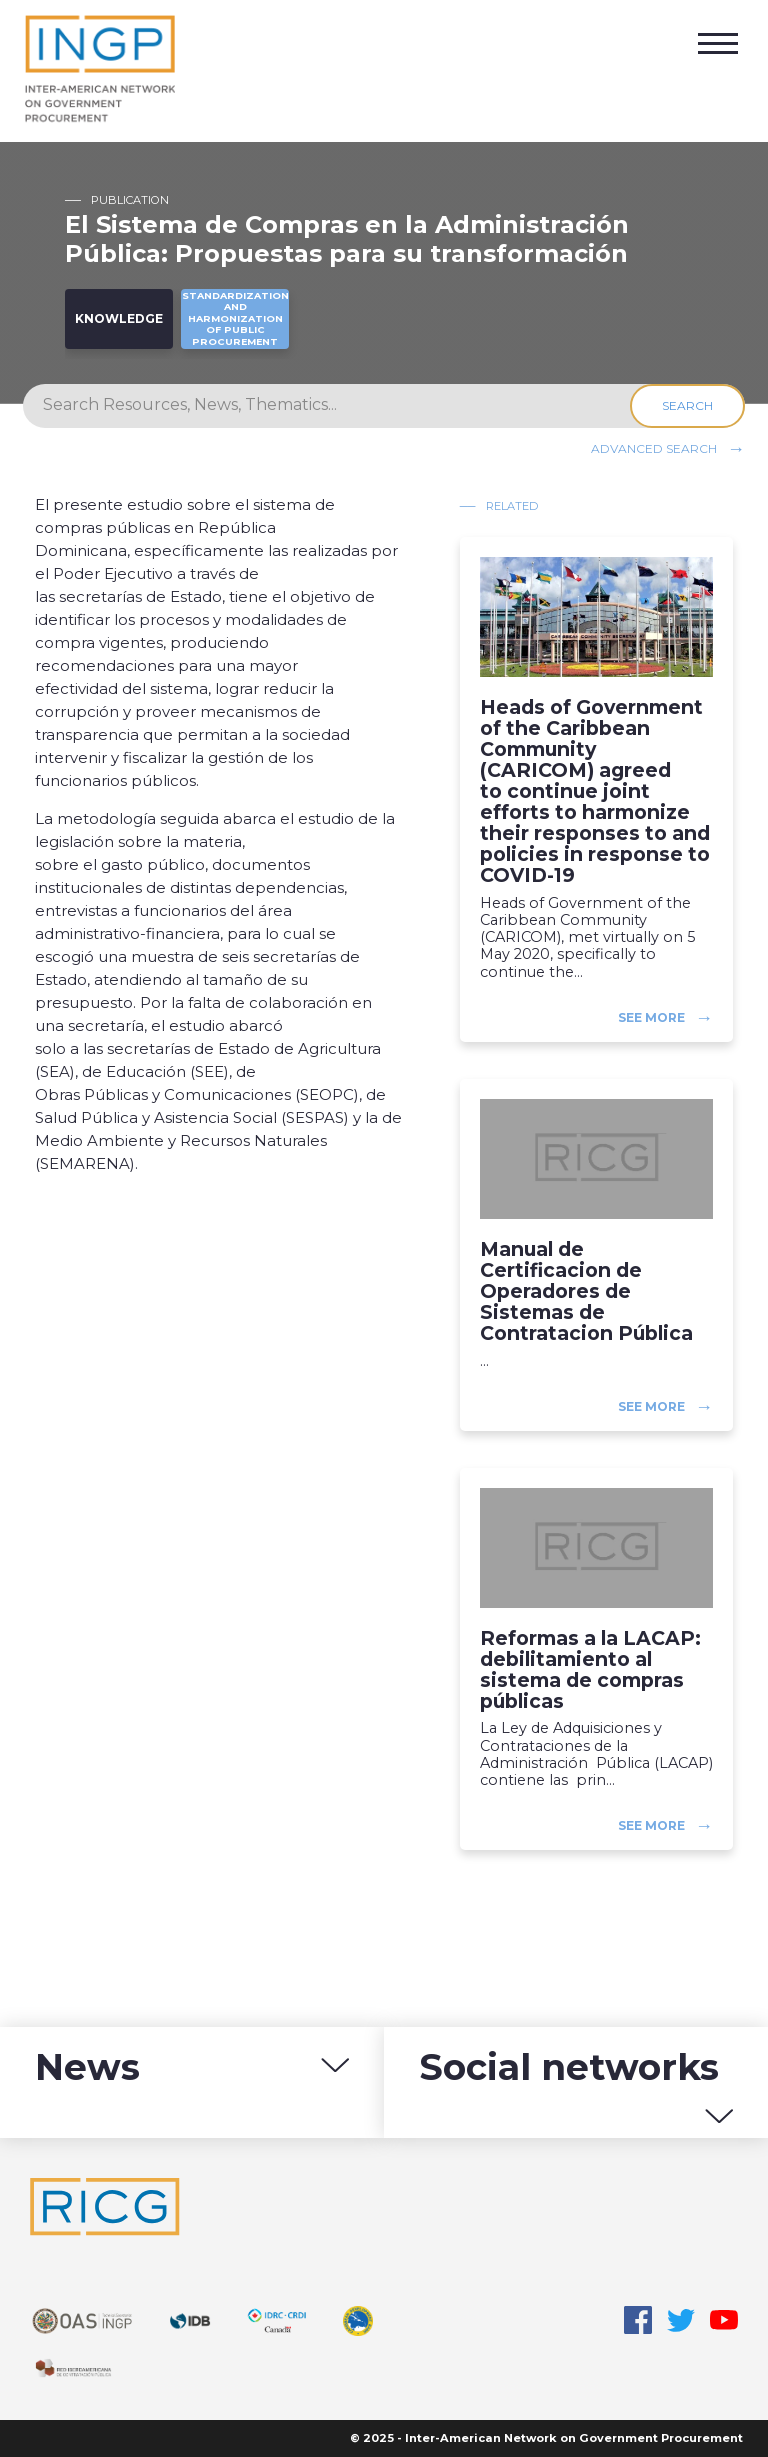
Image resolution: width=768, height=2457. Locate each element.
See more (651, 1017)
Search (687, 405)
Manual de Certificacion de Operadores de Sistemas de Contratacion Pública (586, 1292)
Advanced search (654, 447)
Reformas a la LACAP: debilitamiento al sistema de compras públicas (590, 1670)
